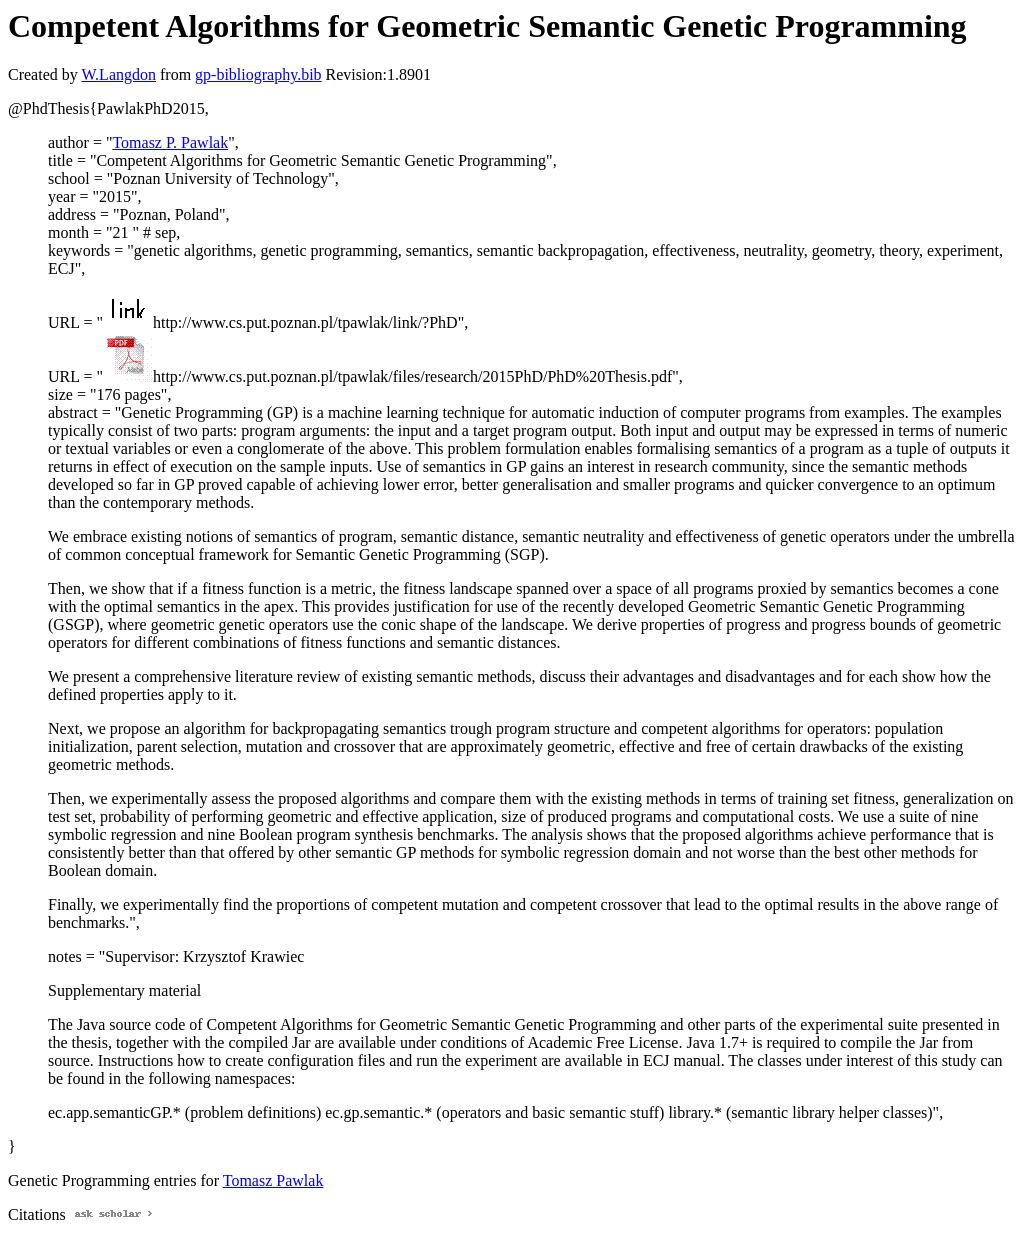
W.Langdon (118, 74)
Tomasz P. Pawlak (170, 142)
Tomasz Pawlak (273, 1180)
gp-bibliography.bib (258, 74)
